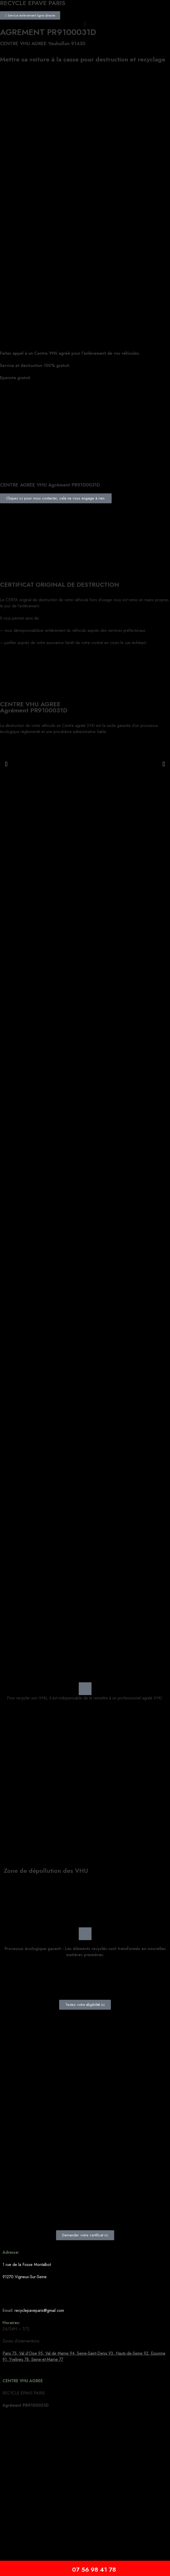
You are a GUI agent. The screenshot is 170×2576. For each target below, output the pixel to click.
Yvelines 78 (19, 2359)
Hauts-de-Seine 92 (132, 2353)
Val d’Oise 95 (31, 2353)
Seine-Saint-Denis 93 (95, 2353)
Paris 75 (10, 2353)
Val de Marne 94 (59, 2353)
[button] (85, 24)
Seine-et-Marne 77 (47, 2359)
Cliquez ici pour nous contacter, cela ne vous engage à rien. (56, 498)
